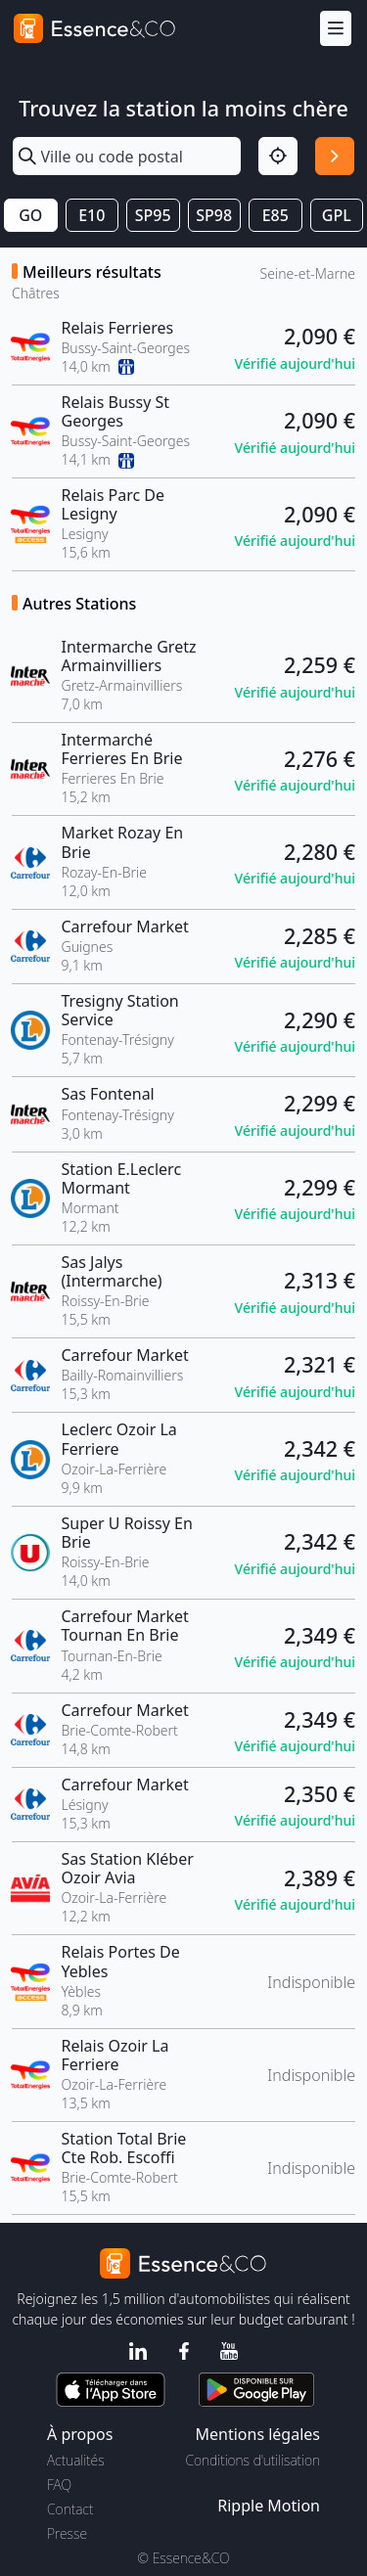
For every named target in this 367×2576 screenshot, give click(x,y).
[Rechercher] (334, 156)
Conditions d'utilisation (252, 2460)
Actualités (76, 2460)
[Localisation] (278, 156)
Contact (70, 2509)
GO (30, 215)
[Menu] (335, 29)
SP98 (214, 215)
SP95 (153, 215)
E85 (275, 215)
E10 (91, 215)
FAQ (59, 2484)
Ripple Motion (268, 2505)
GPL (336, 215)
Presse (67, 2533)
